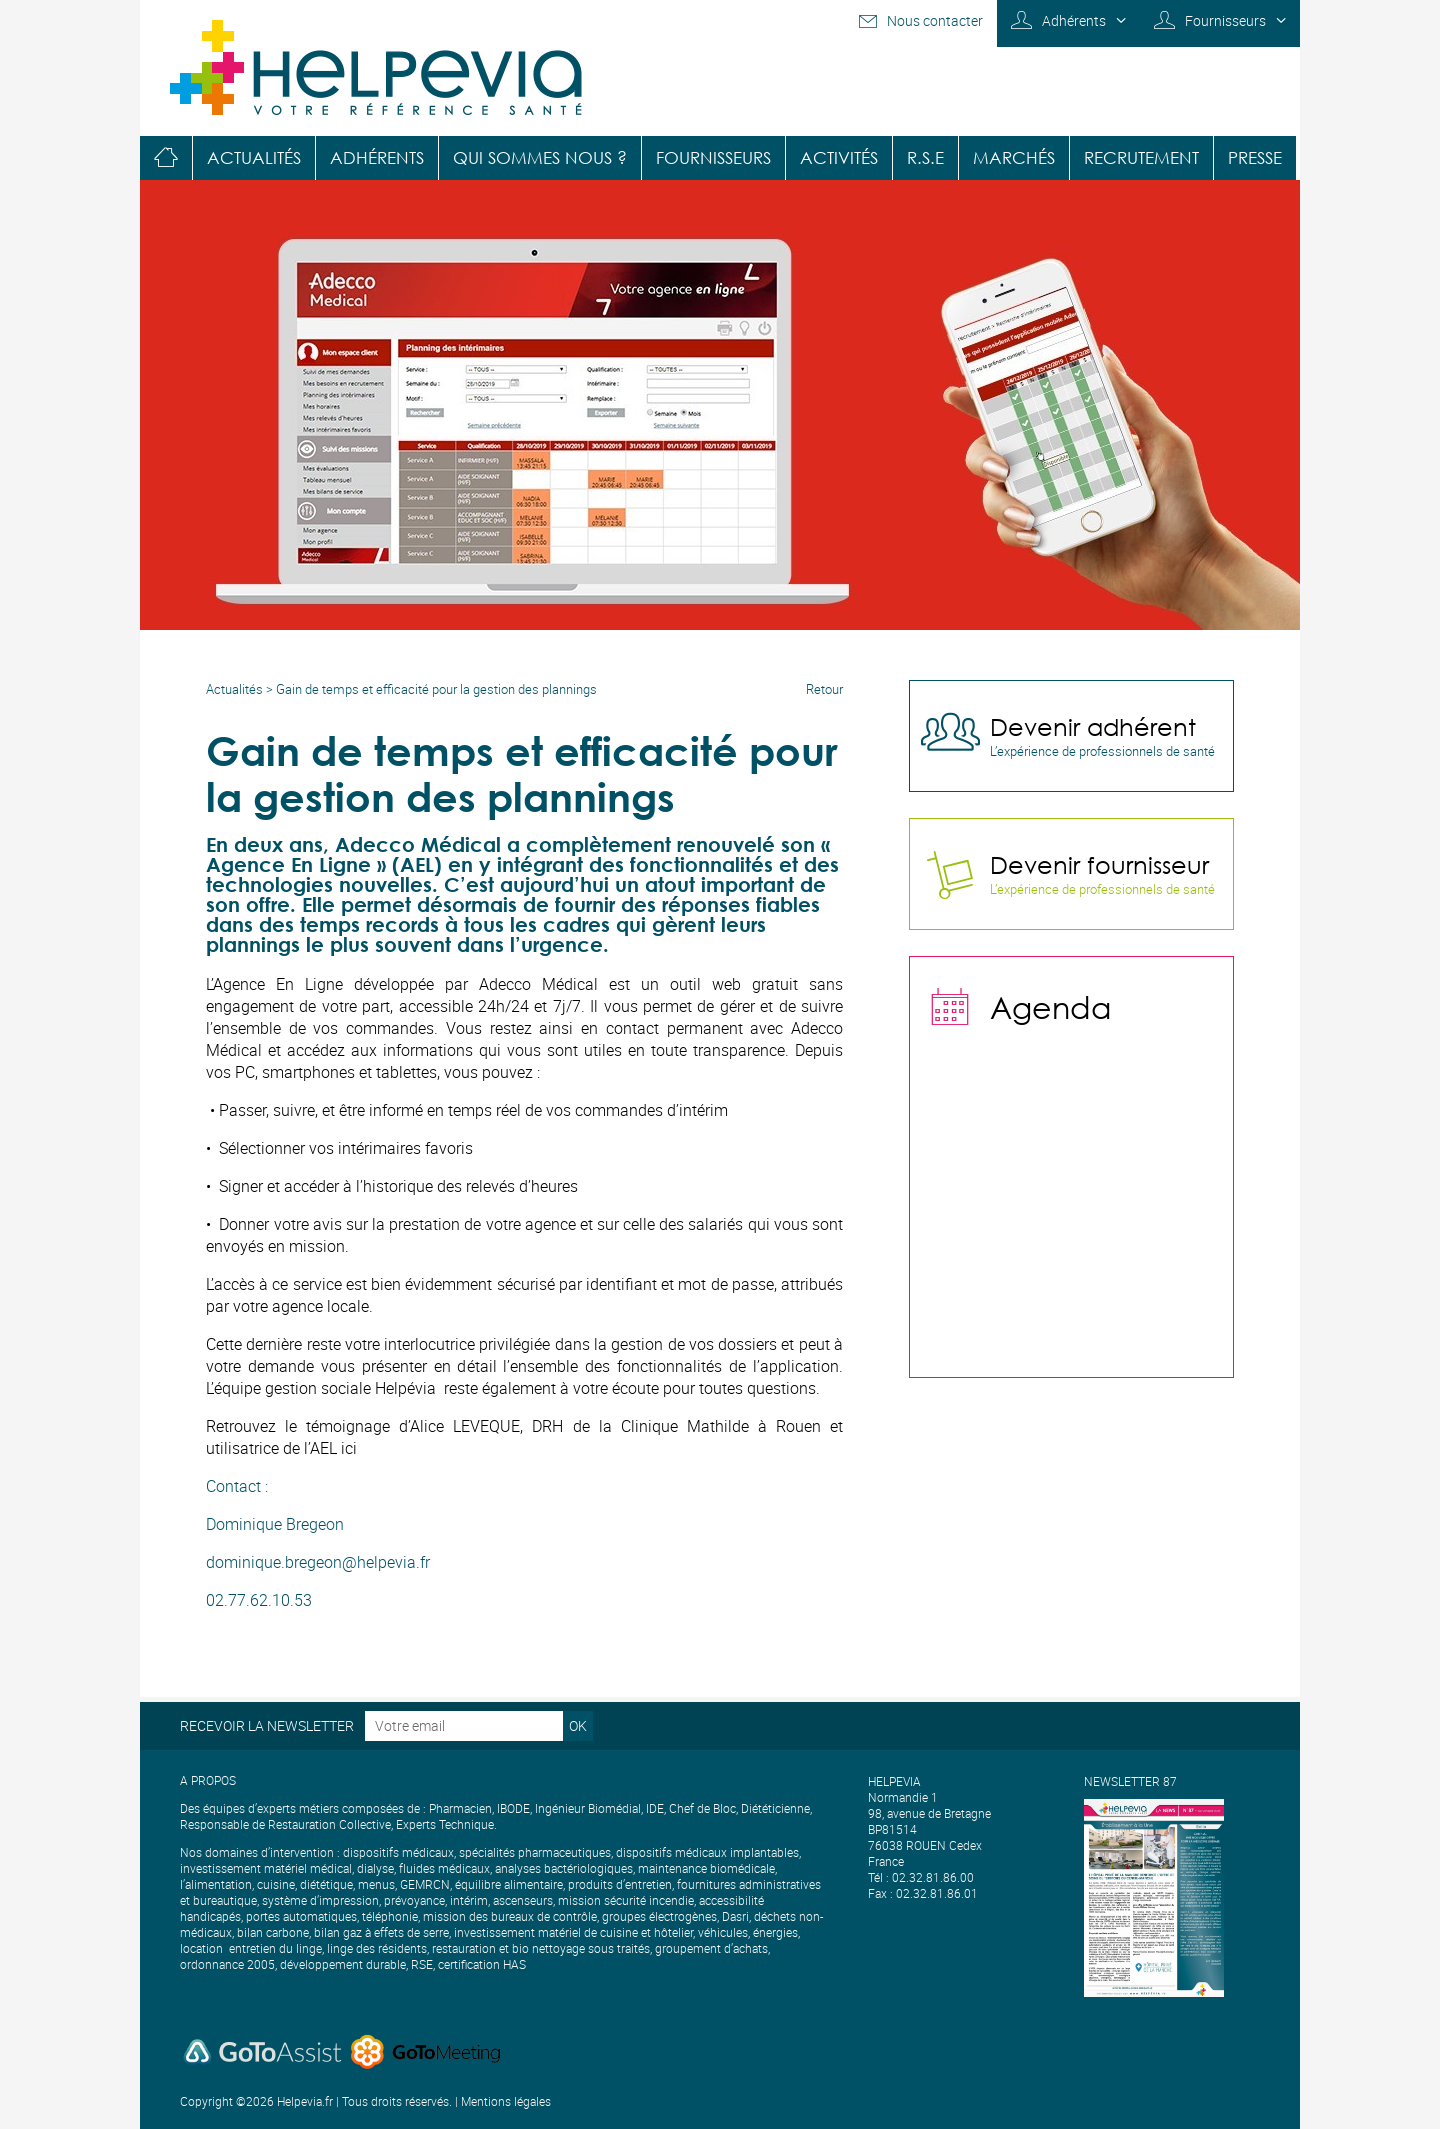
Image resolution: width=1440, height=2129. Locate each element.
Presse (1255, 157)
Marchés (1014, 157)
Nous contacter (935, 20)
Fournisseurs (1225, 20)
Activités (839, 157)
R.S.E (925, 157)
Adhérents (1074, 20)
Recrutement (1141, 157)
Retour (824, 689)
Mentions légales (506, 2101)
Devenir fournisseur (1099, 864)
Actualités (254, 157)
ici (349, 1448)
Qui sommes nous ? (540, 157)
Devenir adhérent (1093, 726)
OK (578, 1725)
